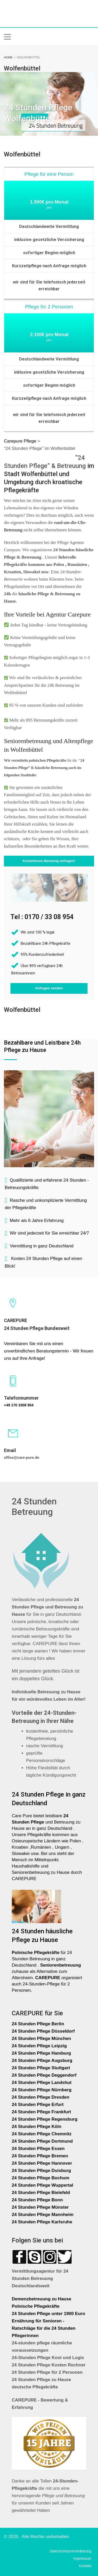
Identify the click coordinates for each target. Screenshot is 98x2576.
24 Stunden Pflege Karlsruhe (42, 2221)
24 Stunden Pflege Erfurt (38, 2104)
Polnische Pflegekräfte (36, 2306)
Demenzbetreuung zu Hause (41, 2298)
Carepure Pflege (21, 441)
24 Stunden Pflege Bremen (40, 2155)
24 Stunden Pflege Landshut (42, 2082)
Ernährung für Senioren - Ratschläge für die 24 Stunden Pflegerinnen (44, 2328)
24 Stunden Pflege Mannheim (42, 2214)
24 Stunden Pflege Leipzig (39, 2045)
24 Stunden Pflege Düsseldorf (43, 2031)
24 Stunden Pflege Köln (36, 2126)
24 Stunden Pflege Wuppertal (42, 2185)
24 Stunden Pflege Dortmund (42, 2141)
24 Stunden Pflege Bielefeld (41, 2192)
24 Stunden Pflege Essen (38, 2148)
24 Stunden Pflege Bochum (40, 2177)
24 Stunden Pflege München (41, 2038)
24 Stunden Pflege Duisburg (41, 2170)
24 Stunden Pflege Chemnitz (42, 2133)
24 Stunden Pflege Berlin (38, 2023)
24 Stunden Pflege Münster (40, 2207)
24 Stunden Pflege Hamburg (41, 2053)
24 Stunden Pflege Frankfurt (42, 2111)
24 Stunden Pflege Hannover (42, 2163)
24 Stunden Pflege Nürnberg (42, 2089)
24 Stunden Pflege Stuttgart (41, 2067)
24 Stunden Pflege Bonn (37, 2199)
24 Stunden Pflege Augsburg (42, 2060)
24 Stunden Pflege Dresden (40, 2097)
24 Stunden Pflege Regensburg (44, 2119)
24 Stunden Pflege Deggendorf (45, 2075)
